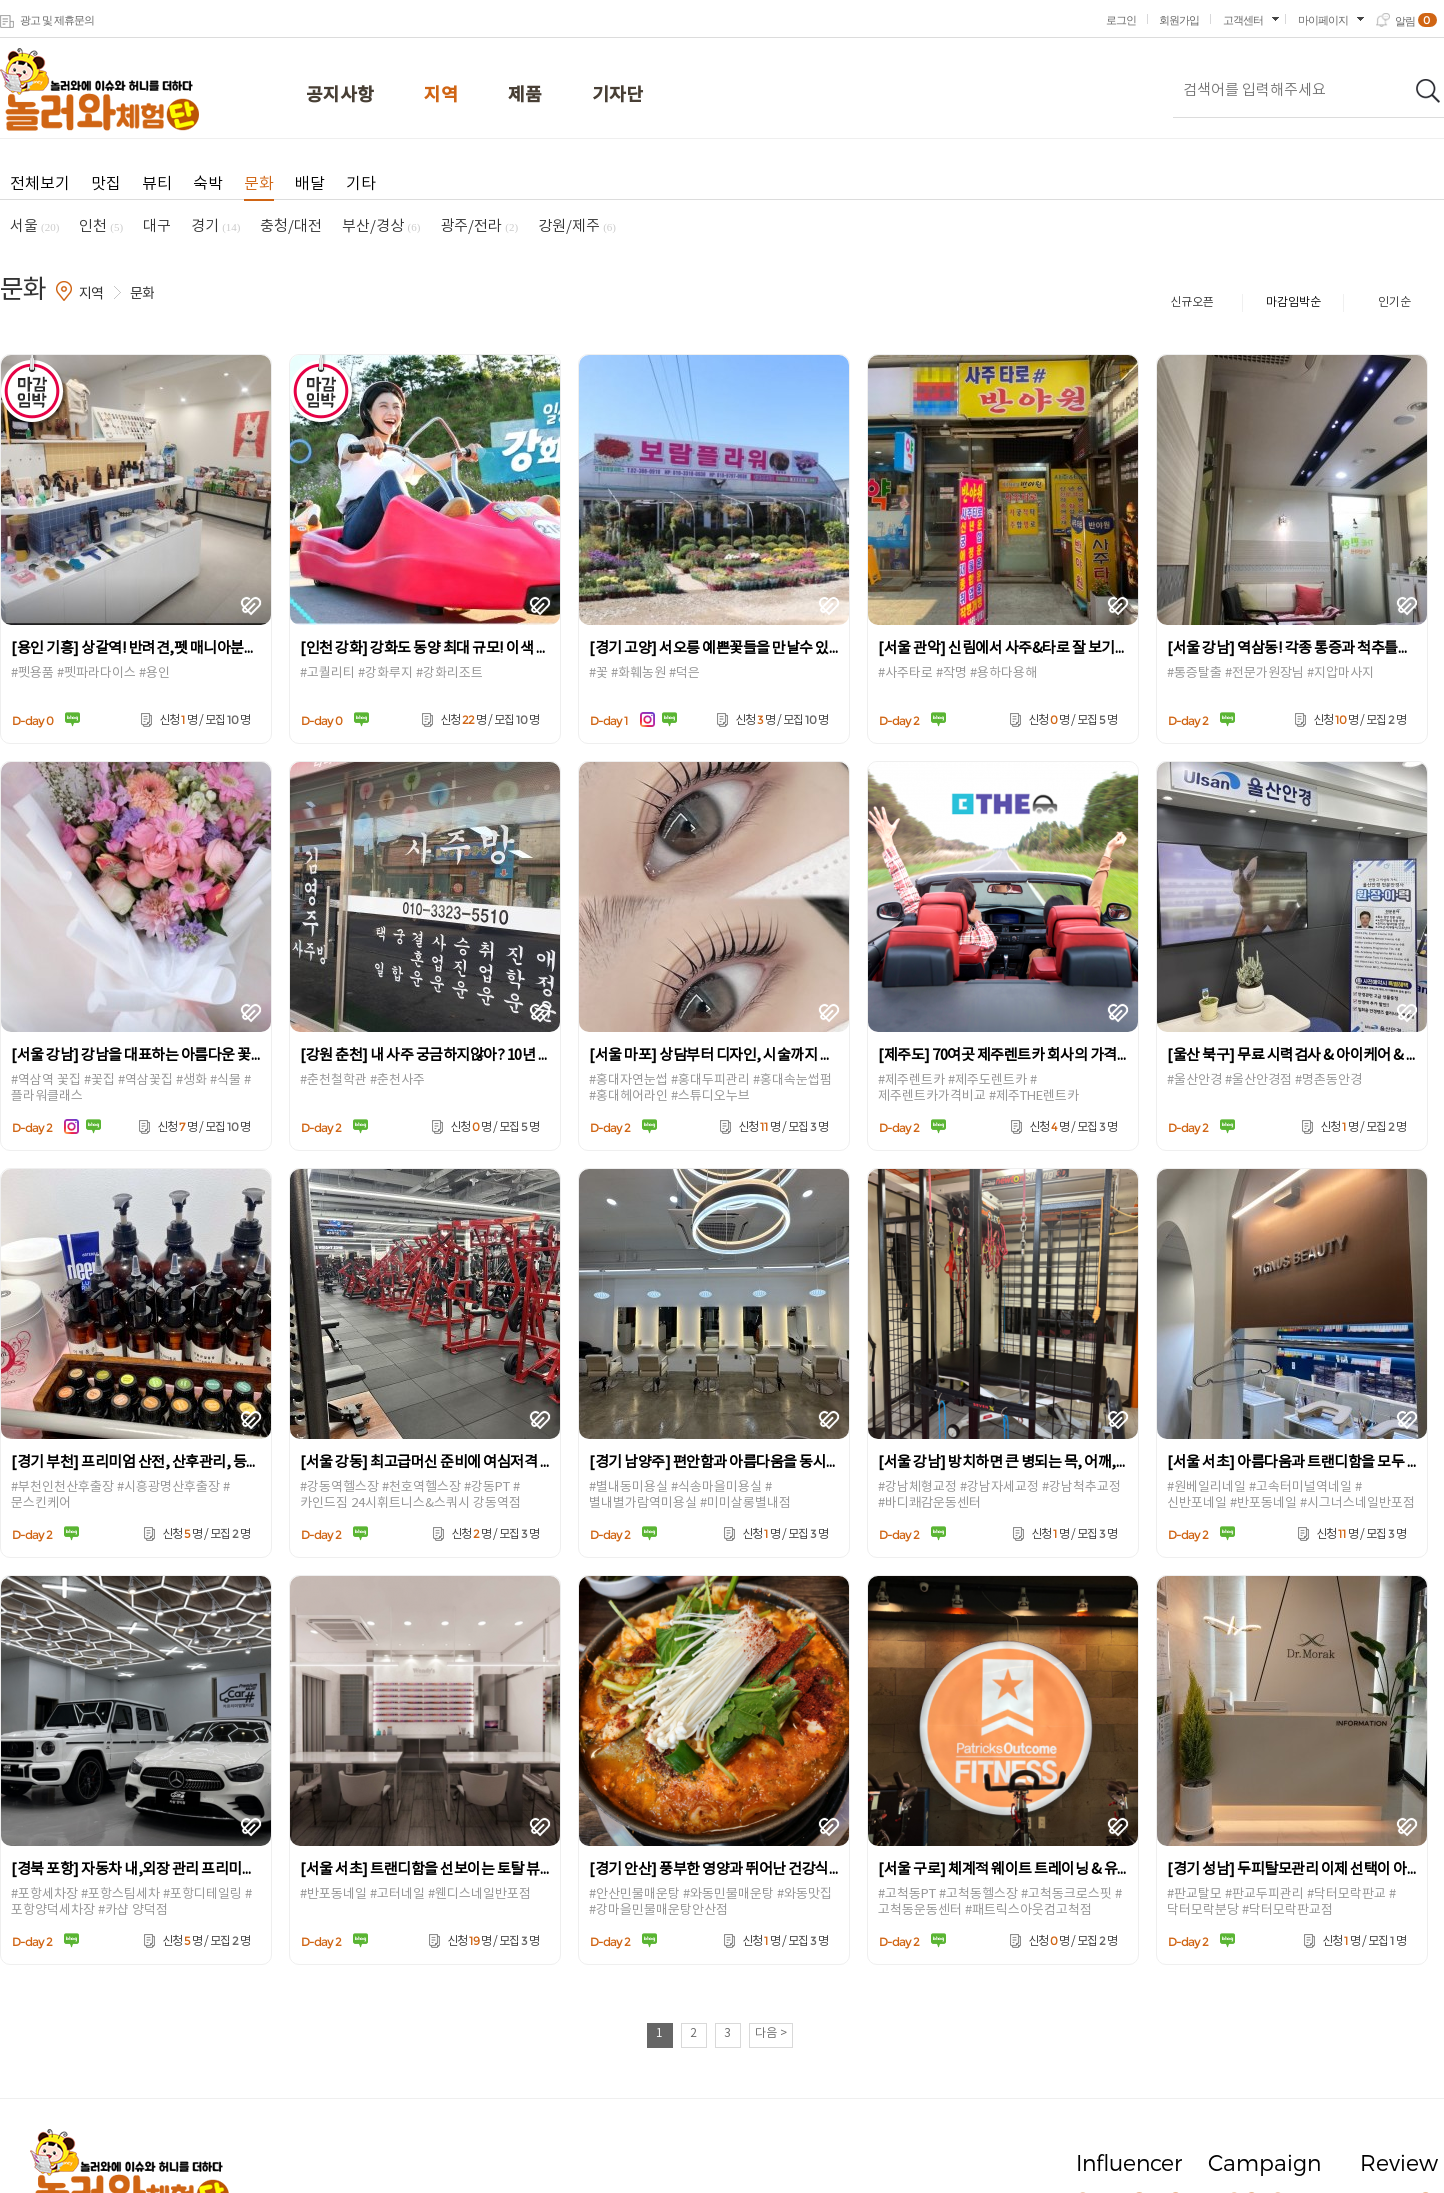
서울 (34, 226)
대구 (157, 226)
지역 (441, 95)
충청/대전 (291, 226)
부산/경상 (381, 226)
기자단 (617, 95)
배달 (310, 184)
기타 (361, 184)
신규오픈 (1192, 302)
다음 (771, 2033)
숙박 (208, 184)
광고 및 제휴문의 (57, 20)
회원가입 (1179, 20)
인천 (101, 226)
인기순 (1394, 302)
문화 (259, 184)
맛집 (106, 184)
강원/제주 (577, 226)
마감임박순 (1293, 302)
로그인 (1121, 20)
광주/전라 (479, 226)
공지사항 (340, 95)
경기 (215, 226)
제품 (525, 95)
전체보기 (40, 184)
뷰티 (157, 184)
